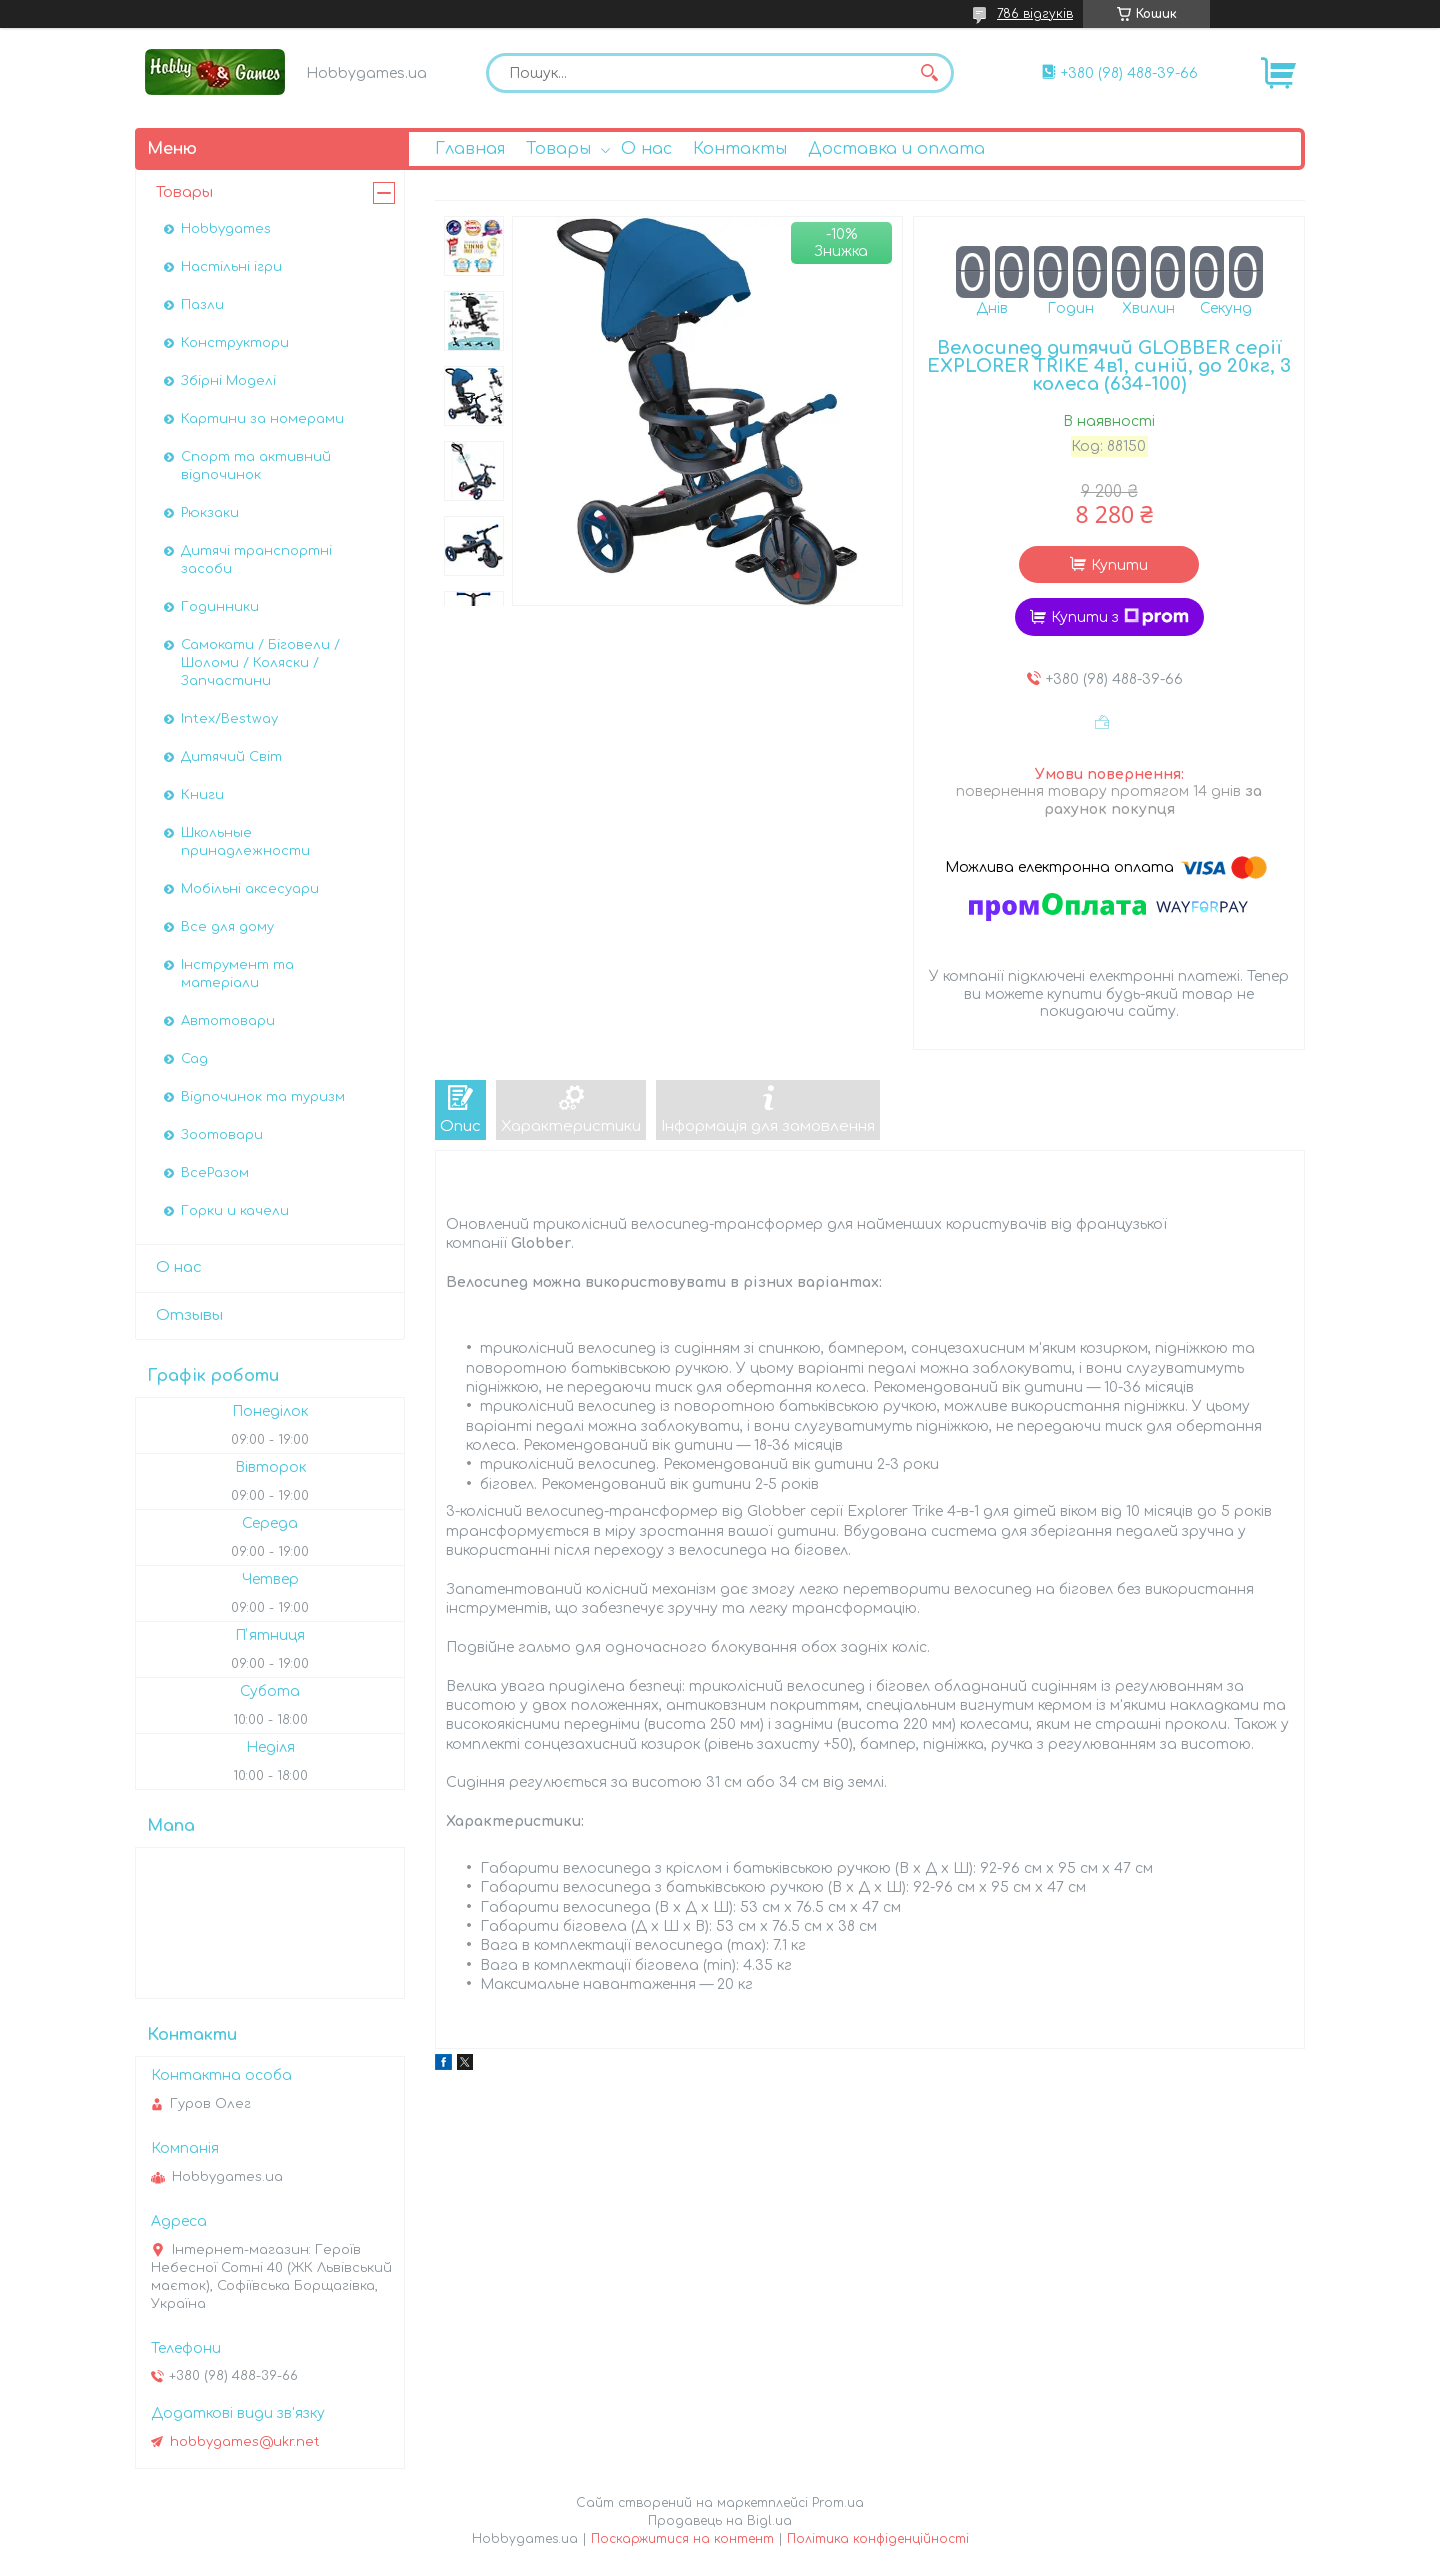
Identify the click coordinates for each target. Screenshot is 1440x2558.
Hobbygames (226, 229)
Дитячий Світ (231, 757)
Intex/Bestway (229, 719)
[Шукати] (929, 73)
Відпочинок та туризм (263, 1097)
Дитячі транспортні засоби (256, 560)
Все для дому (227, 927)
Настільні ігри (231, 267)
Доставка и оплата (896, 149)
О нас (646, 149)
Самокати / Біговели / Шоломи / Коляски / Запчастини (260, 663)
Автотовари (228, 1021)
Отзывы (189, 1315)
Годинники (220, 607)
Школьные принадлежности (245, 842)
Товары (558, 149)
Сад (194, 1059)
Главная (470, 149)
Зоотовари (222, 1135)
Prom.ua (838, 2503)
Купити (1119, 565)
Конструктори (235, 343)
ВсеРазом (215, 1173)
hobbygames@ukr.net (245, 2442)
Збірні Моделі (228, 381)
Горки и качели (235, 1211)
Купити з (1120, 617)
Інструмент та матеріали (237, 974)
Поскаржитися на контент (682, 2539)
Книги (202, 795)
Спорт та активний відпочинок (256, 466)
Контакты (740, 149)
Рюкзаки (210, 513)
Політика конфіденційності (878, 2539)
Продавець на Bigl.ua (720, 2521)
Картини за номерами (262, 419)
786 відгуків (1035, 14)
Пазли (202, 305)
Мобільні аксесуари (250, 889)
